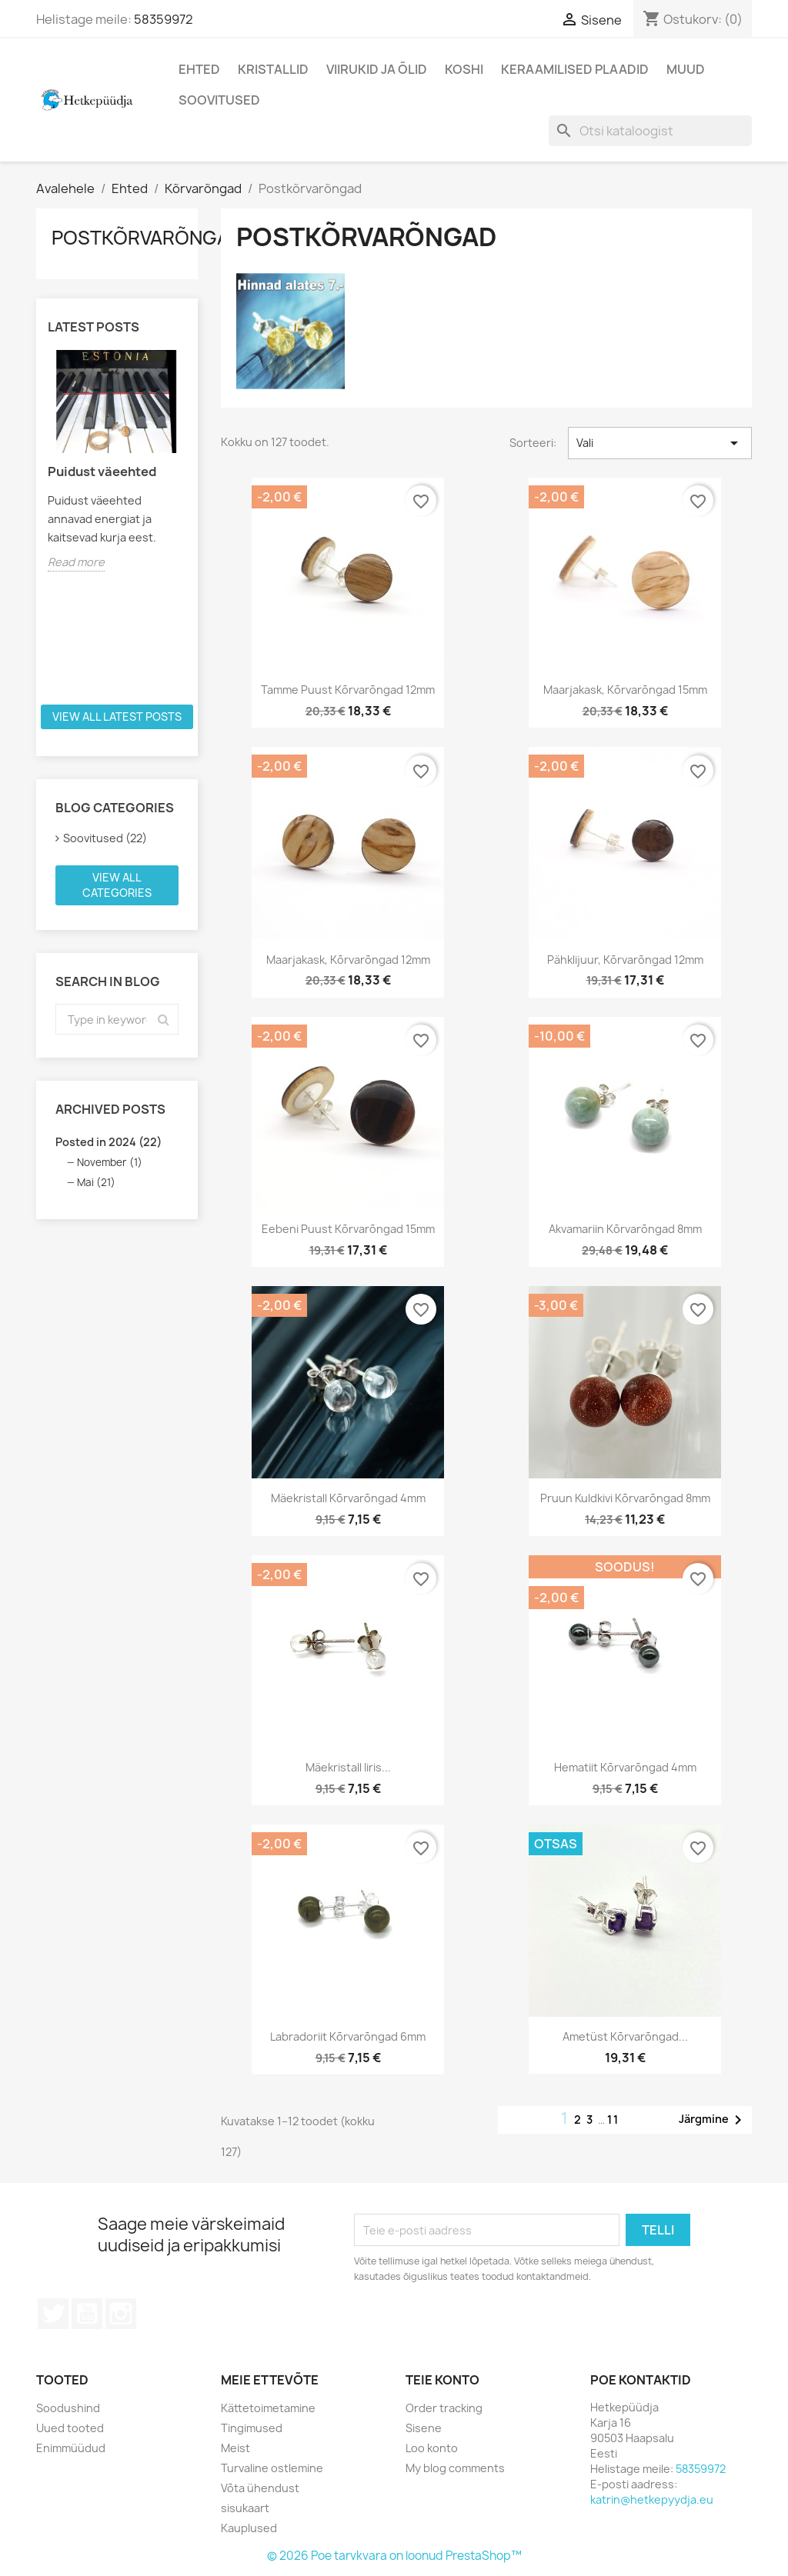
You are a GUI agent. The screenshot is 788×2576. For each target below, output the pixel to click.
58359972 (163, 19)
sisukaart (245, 2508)
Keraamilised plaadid (575, 69)
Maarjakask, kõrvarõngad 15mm (625, 689)
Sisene (424, 2428)
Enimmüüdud (70, 2448)
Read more (76, 562)
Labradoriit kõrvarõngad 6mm (348, 2036)
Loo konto (432, 2448)
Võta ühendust (260, 2488)
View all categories (117, 885)
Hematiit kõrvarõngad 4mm (625, 1767)
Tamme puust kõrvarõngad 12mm (348, 689)
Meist (235, 2448)
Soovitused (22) (105, 838)
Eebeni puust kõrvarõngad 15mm (348, 1228)
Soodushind (68, 2408)
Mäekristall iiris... (348, 1767)
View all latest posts (117, 716)
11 (613, 2119)
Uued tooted (70, 2428)
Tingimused (251, 2428)
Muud (685, 69)
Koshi (464, 69)
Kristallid (273, 69)
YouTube (87, 2313)
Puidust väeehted (102, 471)
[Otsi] (650, 130)
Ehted (199, 69)
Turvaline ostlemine (272, 2468)
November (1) (109, 1162)
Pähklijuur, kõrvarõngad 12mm (625, 959)
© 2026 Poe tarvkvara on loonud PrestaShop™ (394, 2556)
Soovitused (219, 100)
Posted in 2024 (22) (108, 1142)
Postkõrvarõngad (147, 238)
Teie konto (442, 2379)
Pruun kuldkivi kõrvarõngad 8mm (625, 1498)
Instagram (120, 2313)
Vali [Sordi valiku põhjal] (659, 443)
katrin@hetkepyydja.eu (651, 2499)
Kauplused (249, 2528)
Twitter (53, 2313)
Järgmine (713, 2120)
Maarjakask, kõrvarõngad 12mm (348, 959)
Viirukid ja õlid (376, 69)
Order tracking (444, 2408)
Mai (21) (96, 1182)
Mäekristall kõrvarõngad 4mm (348, 1498)
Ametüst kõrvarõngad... (625, 2036)
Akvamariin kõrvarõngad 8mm (625, 1228)
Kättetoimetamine (268, 2408)
